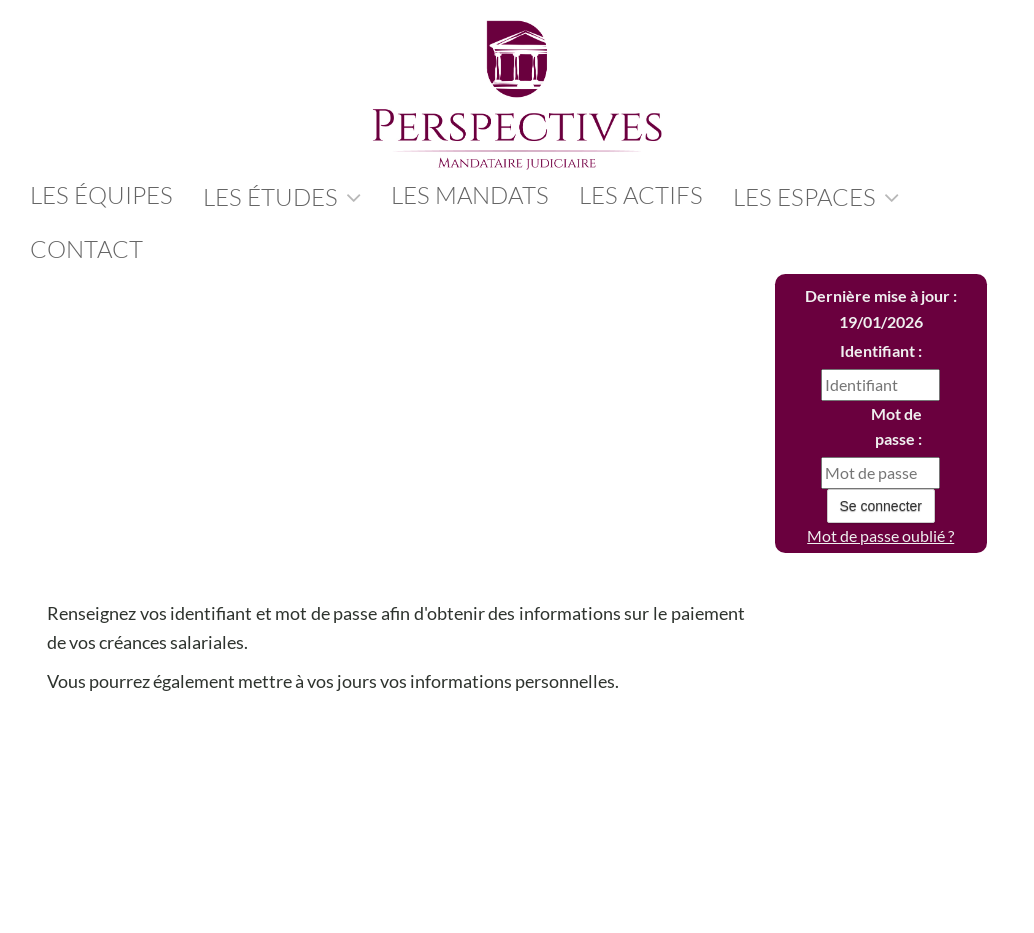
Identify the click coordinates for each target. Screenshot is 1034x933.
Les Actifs (641, 195)
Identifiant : (881, 350)
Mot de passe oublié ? (880, 535)
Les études (282, 197)
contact (86, 249)
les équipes (101, 195)
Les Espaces (816, 197)
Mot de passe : (896, 426)
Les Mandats (470, 195)
